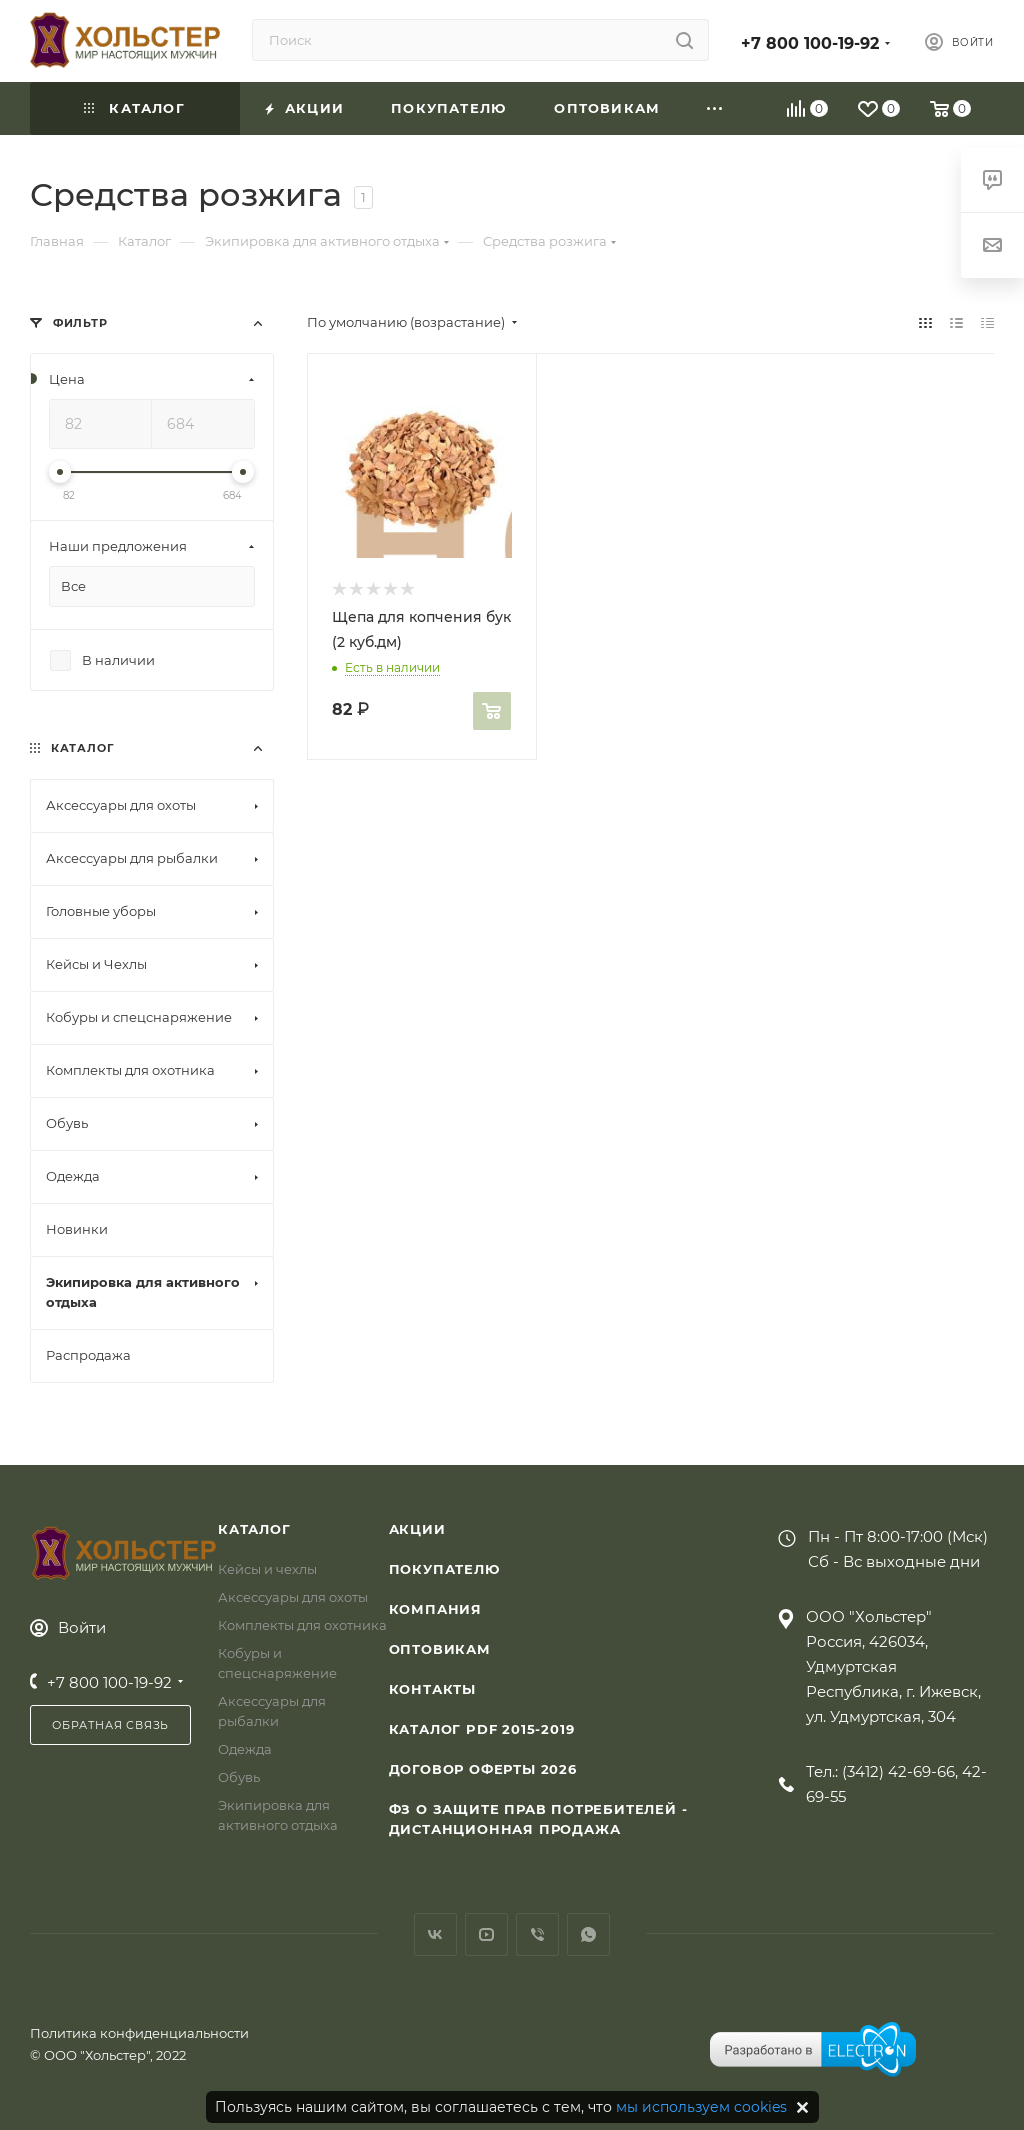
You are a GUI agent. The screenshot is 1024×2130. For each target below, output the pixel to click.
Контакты (432, 1689)
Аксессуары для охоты (293, 1597)
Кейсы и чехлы (267, 1569)
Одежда (245, 1749)
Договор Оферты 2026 (483, 1769)
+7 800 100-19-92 (810, 43)
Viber (537, 1934)
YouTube (486, 1934)
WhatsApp (588, 1934)
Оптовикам (440, 1649)
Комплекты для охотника (302, 1625)
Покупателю (444, 1569)
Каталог (254, 1529)
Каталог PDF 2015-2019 (482, 1729)
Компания (435, 1609)
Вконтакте (435, 1934)
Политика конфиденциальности (139, 2033)
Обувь (239, 1777)
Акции (417, 1529)
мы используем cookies (701, 2107)
